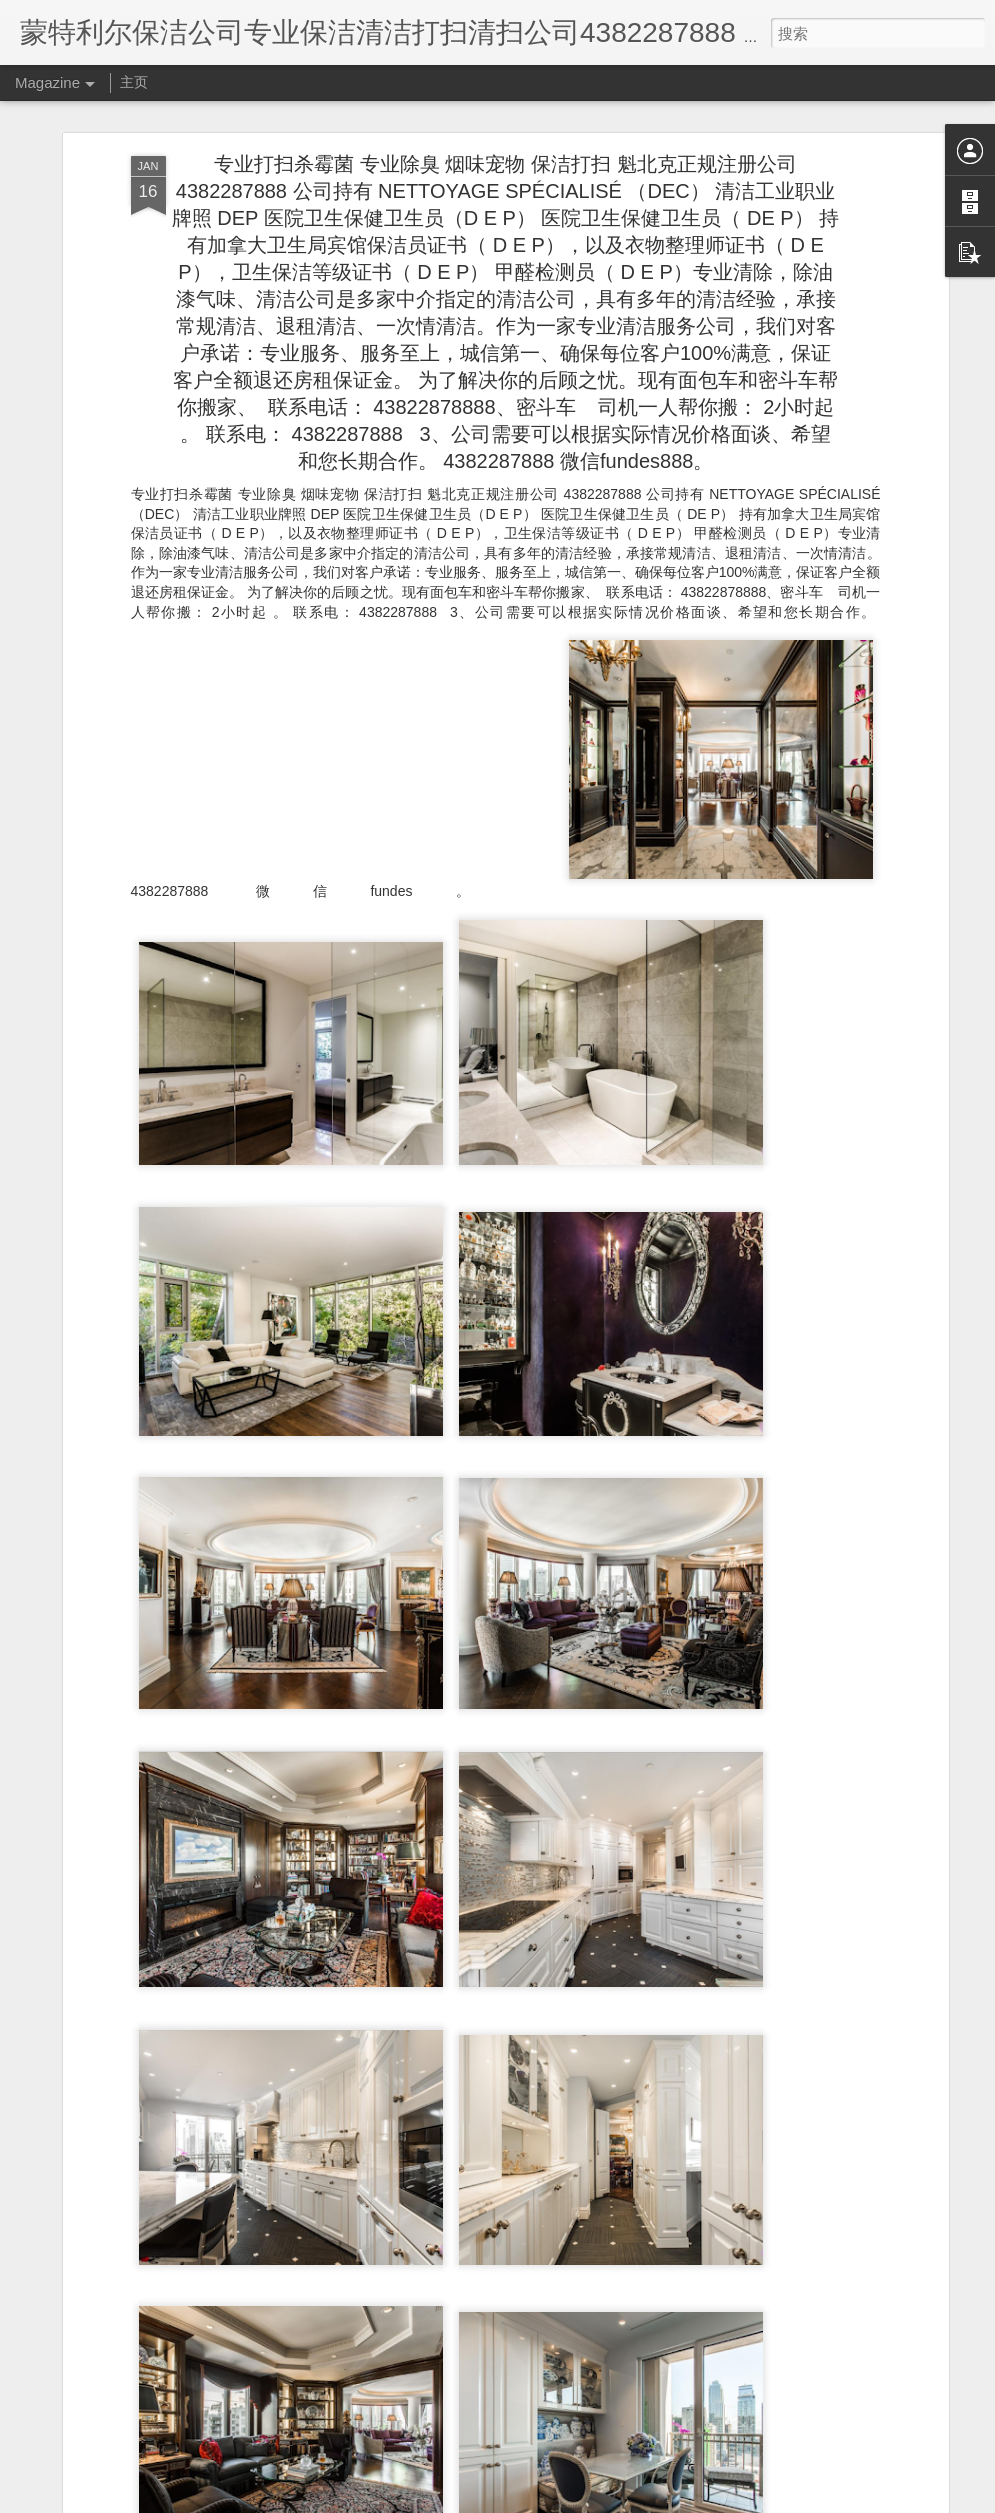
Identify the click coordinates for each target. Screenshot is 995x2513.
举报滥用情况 (612, 2500)
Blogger (507, 2500)
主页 (134, 82)
